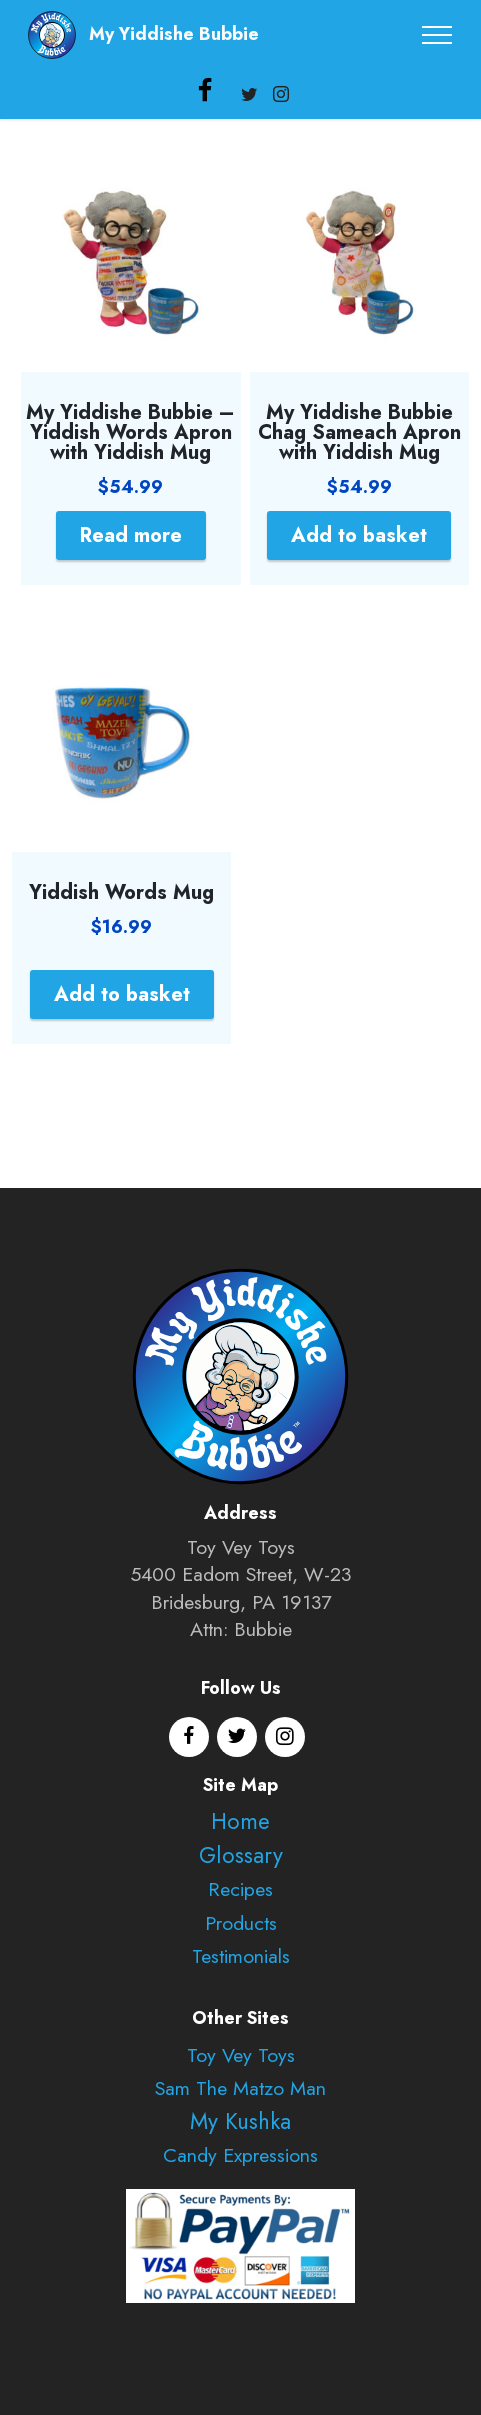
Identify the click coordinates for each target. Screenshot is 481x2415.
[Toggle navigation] (437, 35)
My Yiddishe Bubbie (174, 35)
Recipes (240, 1889)
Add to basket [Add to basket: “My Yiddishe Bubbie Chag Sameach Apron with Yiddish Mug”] (359, 535)
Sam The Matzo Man (240, 2088)
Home (240, 1821)
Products (241, 1923)
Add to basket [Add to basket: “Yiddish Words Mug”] (122, 994)
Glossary (241, 1855)
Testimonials (241, 1956)
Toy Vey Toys (241, 2055)
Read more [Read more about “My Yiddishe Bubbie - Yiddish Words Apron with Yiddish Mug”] (131, 535)
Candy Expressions (240, 2155)
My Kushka (240, 2121)
